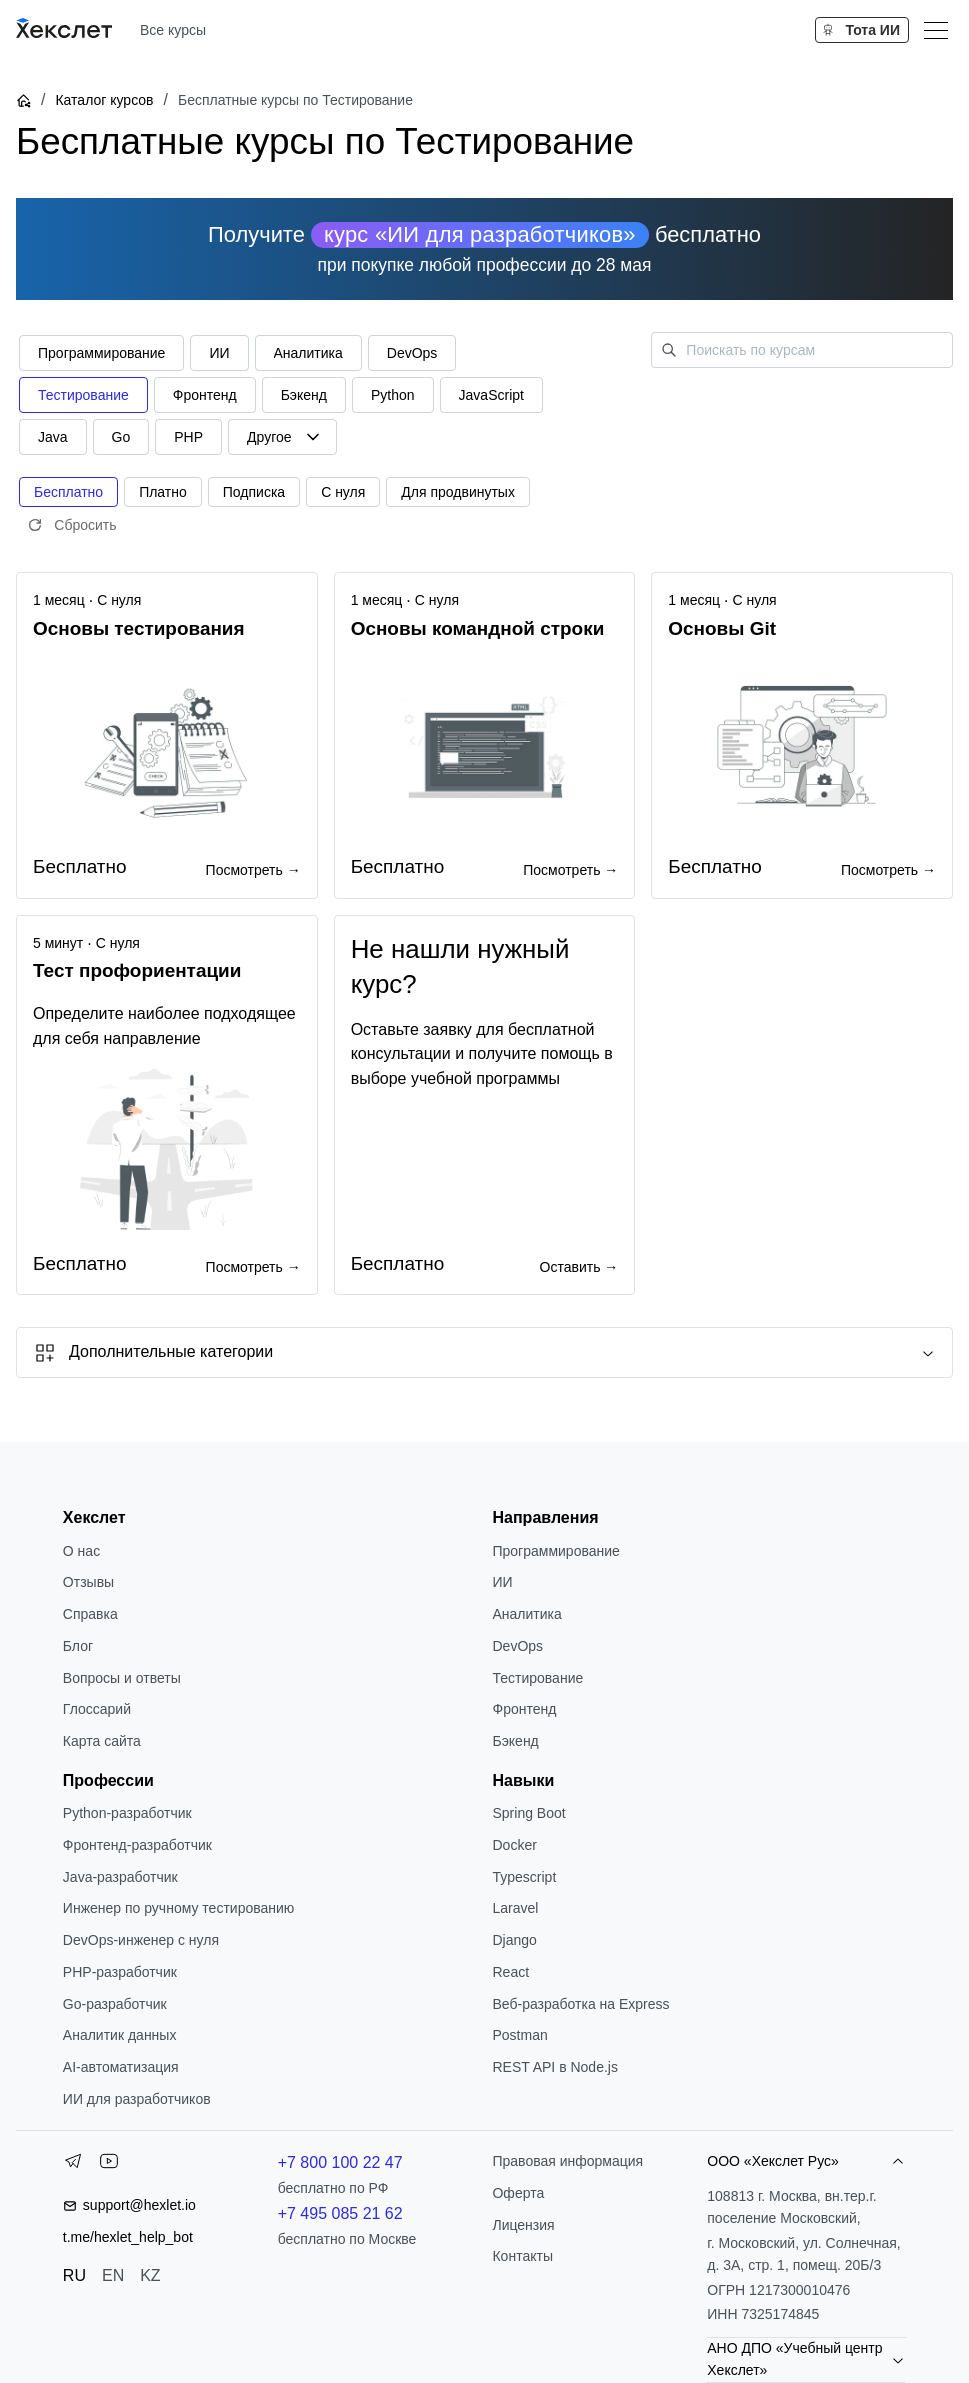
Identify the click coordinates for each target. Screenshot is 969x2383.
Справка (90, 1614)
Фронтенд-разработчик (137, 1845)
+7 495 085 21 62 (340, 2213)
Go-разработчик (115, 2004)
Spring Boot (528, 1813)
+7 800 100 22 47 (340, 2162)
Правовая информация (567, 2161)
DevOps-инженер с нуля (141, 1940)
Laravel (515, 1908)
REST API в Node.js (554, 2067)
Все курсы (173, 30)
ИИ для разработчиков (137, 2099)
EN (113, 2275)
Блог (78, 1646)
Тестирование (537, 1678)
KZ (150, 2275)
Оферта (518, 2193)
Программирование (555, 1551)
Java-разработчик (120, 1877)
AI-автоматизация (121, 2067)
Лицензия (523, 2225)
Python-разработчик (127, 1813)
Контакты (522, 2256)
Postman (519, 2035)
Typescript (524, 1877)
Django (514, 1940)
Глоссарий (97, 1709)
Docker (514, 1845)
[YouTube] (109, 2165)
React (510, 1972)
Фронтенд (524, 1709)
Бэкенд (515, 1741)
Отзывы (88, 1582)
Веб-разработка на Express (580, 2004)
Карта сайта (102, 1741)
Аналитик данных (120, 2035)
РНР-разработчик (120, 1972)
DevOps (517, 1646)
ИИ (502, 1582)
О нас (81, 1551)
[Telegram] (73, 2165)
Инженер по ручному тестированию (178, 1908)
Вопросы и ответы (122, 1678)
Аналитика (526, 1614)
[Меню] (936, 30)
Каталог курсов (104, 100)
